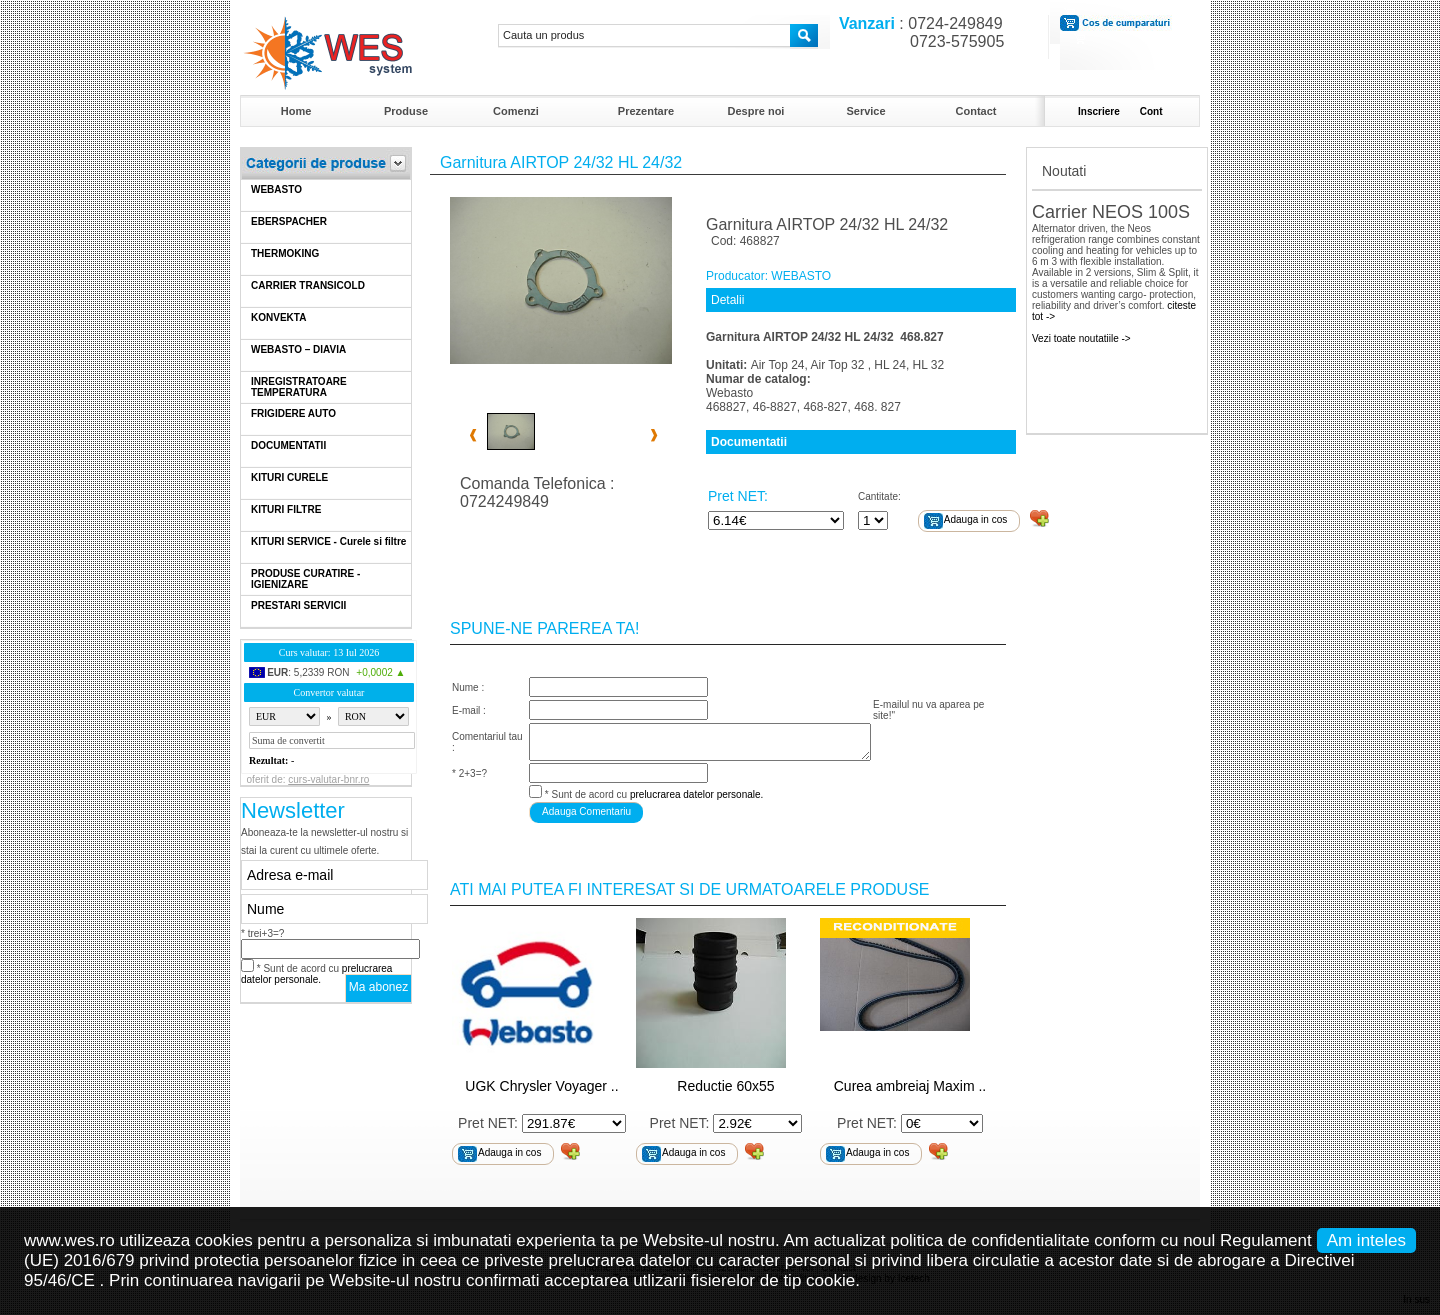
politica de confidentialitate (989, 1240)
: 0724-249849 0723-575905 (917, 32)
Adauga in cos (975, 519)
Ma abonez (378, 987)
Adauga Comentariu (586, 811)
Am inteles (1366, 1240)
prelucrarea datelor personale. (316, 974)
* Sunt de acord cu (316, 974)
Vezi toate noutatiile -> (1081, 338)
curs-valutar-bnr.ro (328, 779)
